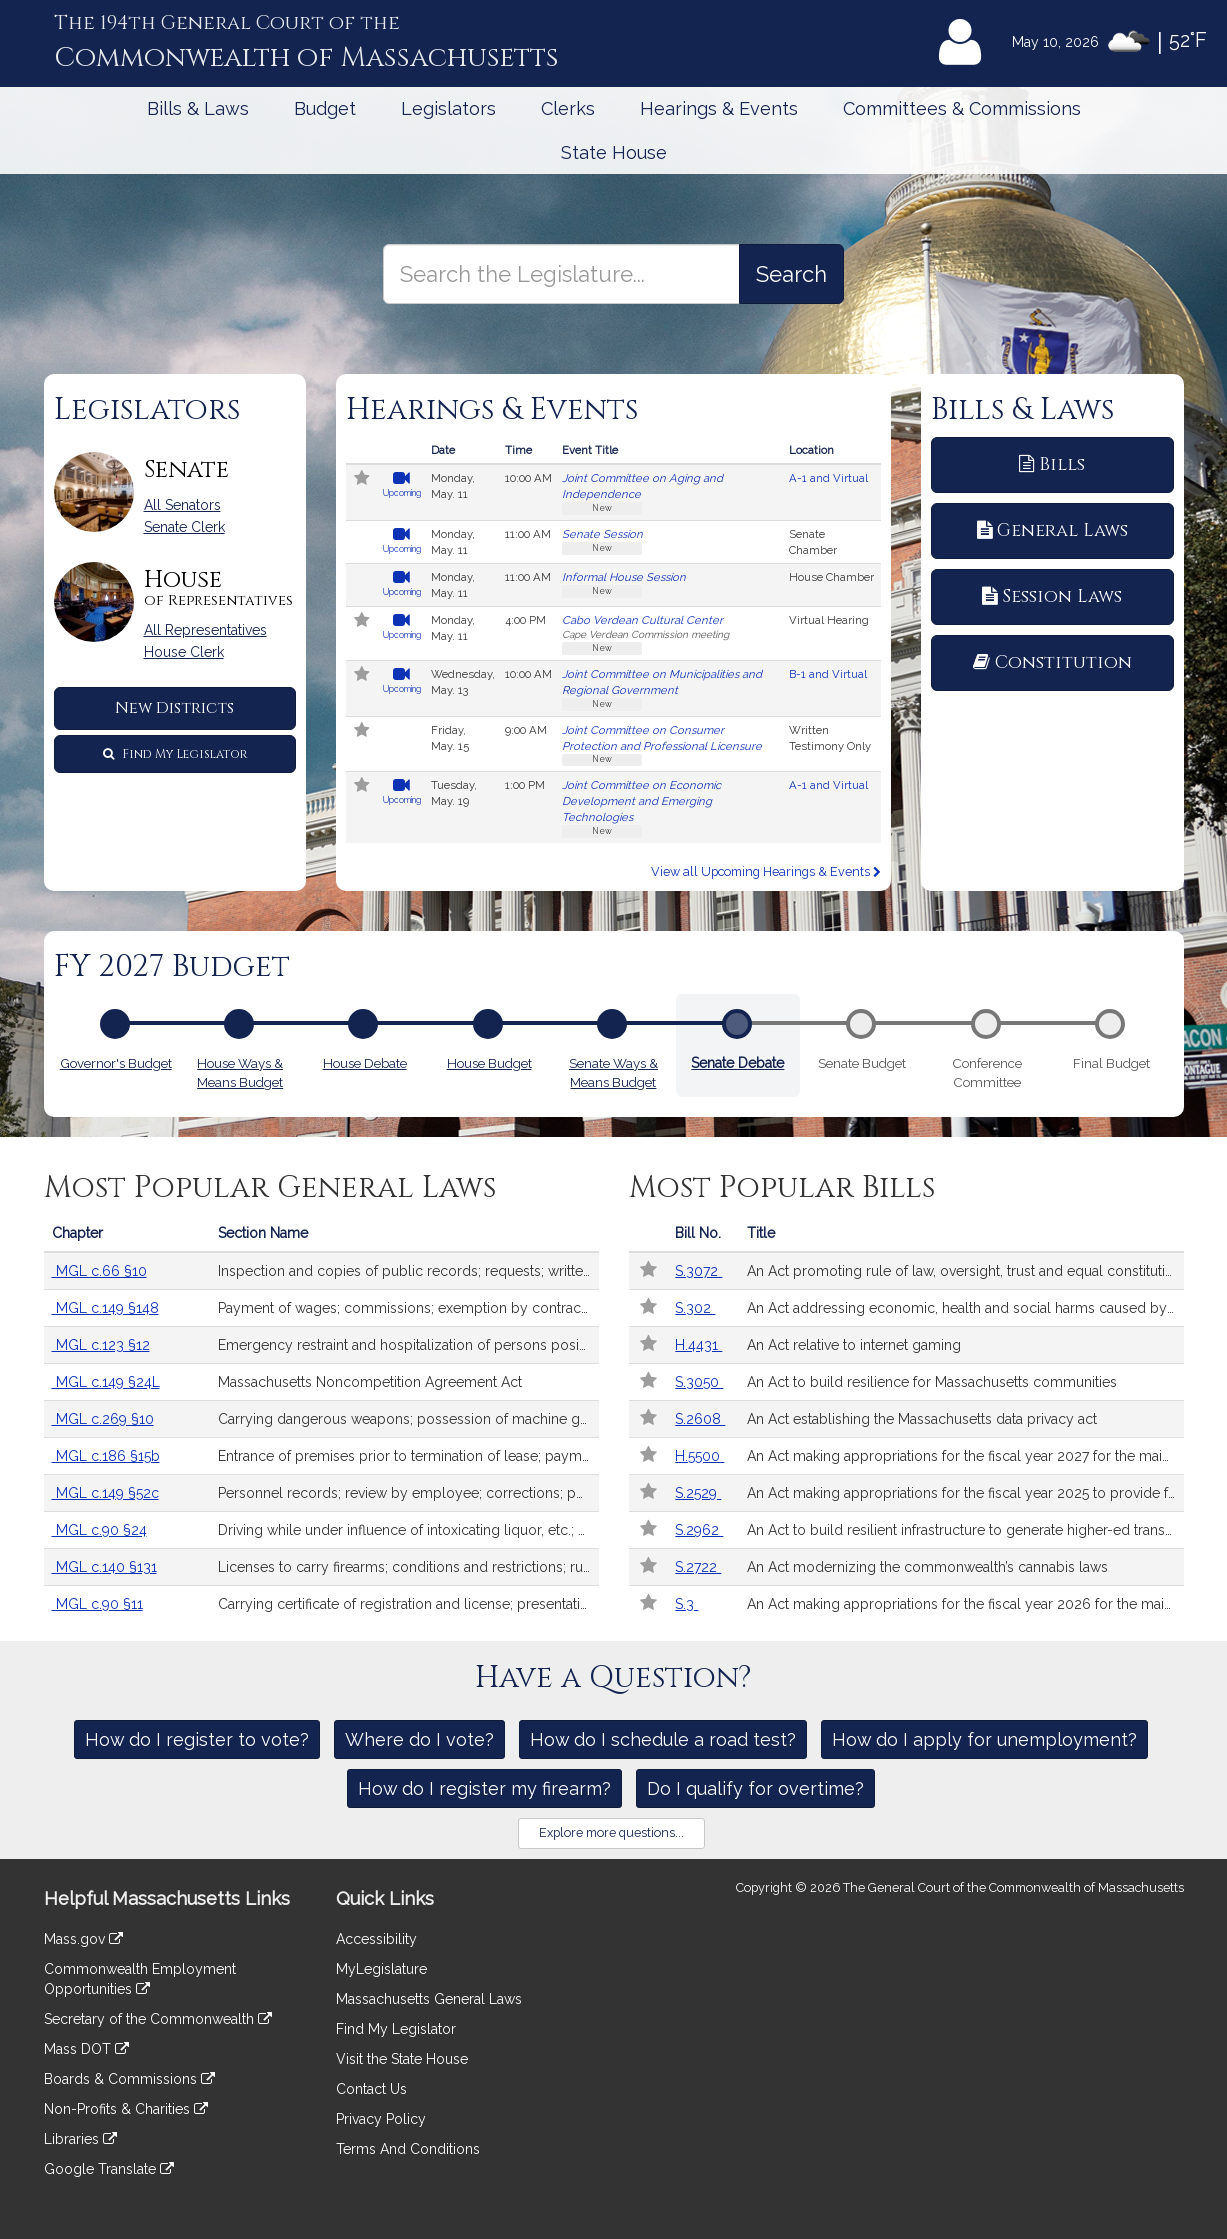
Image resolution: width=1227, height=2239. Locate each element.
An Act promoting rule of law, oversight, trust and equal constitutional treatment (965, 1271)
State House (614, 152)
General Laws (1052, 530)
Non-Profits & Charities (126, 2109)
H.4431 (698, 1345)
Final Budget (1111, 1063)
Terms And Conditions (408, 2149)
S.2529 (698, 1493)
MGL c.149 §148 (105, 1308)
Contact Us (371, 2089)
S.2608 (700, 1419)
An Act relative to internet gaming (854, 1345)
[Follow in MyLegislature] (362, 480)
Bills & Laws (198, 108)
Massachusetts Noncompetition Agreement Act (370, 1382)
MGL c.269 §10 (103, 1419)
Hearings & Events (719, 108)
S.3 (686, 1604)
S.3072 (698, 1271)
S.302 (695, 1308)
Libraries (80, 2139)
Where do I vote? (419, 1739)
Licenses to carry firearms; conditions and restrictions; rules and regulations (408, 1567)
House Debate (365, 1061)
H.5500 (699, 1456)
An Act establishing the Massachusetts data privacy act (922, 1419)
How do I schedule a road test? (663, 1739)
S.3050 (699, 1382)
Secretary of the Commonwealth (158, 2019)
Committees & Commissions (962, 108)
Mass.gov (83, 1939)
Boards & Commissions (129, 2079)
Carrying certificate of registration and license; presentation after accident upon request (408, 1604)
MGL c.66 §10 (99, 1271)
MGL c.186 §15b (106, 1456)
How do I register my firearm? (484, 1788)
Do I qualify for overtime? (755, 1788)
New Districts (174, 708)
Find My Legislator (175, 754)
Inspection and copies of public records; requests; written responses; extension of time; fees (408, 1271)
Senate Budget (862, 1063)
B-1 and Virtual (828, 674)
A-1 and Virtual (828, 478)
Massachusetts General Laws (429, 1999)
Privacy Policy (381, 2119)
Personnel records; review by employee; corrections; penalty (408, 1493)
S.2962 (699, 1530)
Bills (1052, 464)
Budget (325, 108)
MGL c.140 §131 (104, 1567)
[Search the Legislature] (791, 274)
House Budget (489, 1061)
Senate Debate (738, 1060)
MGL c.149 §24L (106, 1382)
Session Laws (1052, 596)
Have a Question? (613, 1678)
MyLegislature (381, 1969)
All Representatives (205, 630)
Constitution (1052, 662)
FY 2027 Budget (172, 967)
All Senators (182, 505)
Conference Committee (987, 1070)
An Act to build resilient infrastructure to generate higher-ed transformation (965, 1530)
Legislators (448, 108)
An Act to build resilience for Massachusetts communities (932, 1382)
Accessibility (376, 1939)
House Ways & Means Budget (240, 1070)
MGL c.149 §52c (105, 1493)
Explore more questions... (611, 1832)
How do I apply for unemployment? (984, 1739)
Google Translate (109, 2169)
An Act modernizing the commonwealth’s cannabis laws (927, 1567)
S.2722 (698, 1567)
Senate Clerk (184, 527)
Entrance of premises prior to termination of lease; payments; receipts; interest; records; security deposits (408, 1456)
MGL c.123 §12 (101, 1345)
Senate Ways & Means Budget (613, 1070)
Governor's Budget (116, 1061)
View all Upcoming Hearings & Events (766, 871)
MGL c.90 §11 (97, 1604)
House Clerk (184, 652)
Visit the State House (402, 2059)
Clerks (568, 108)
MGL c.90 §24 (99, 1530)
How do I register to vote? (197, 1739)
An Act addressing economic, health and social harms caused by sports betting (965, 1308)
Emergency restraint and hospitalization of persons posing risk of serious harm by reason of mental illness (408, 1345)
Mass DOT (86, 2049)
